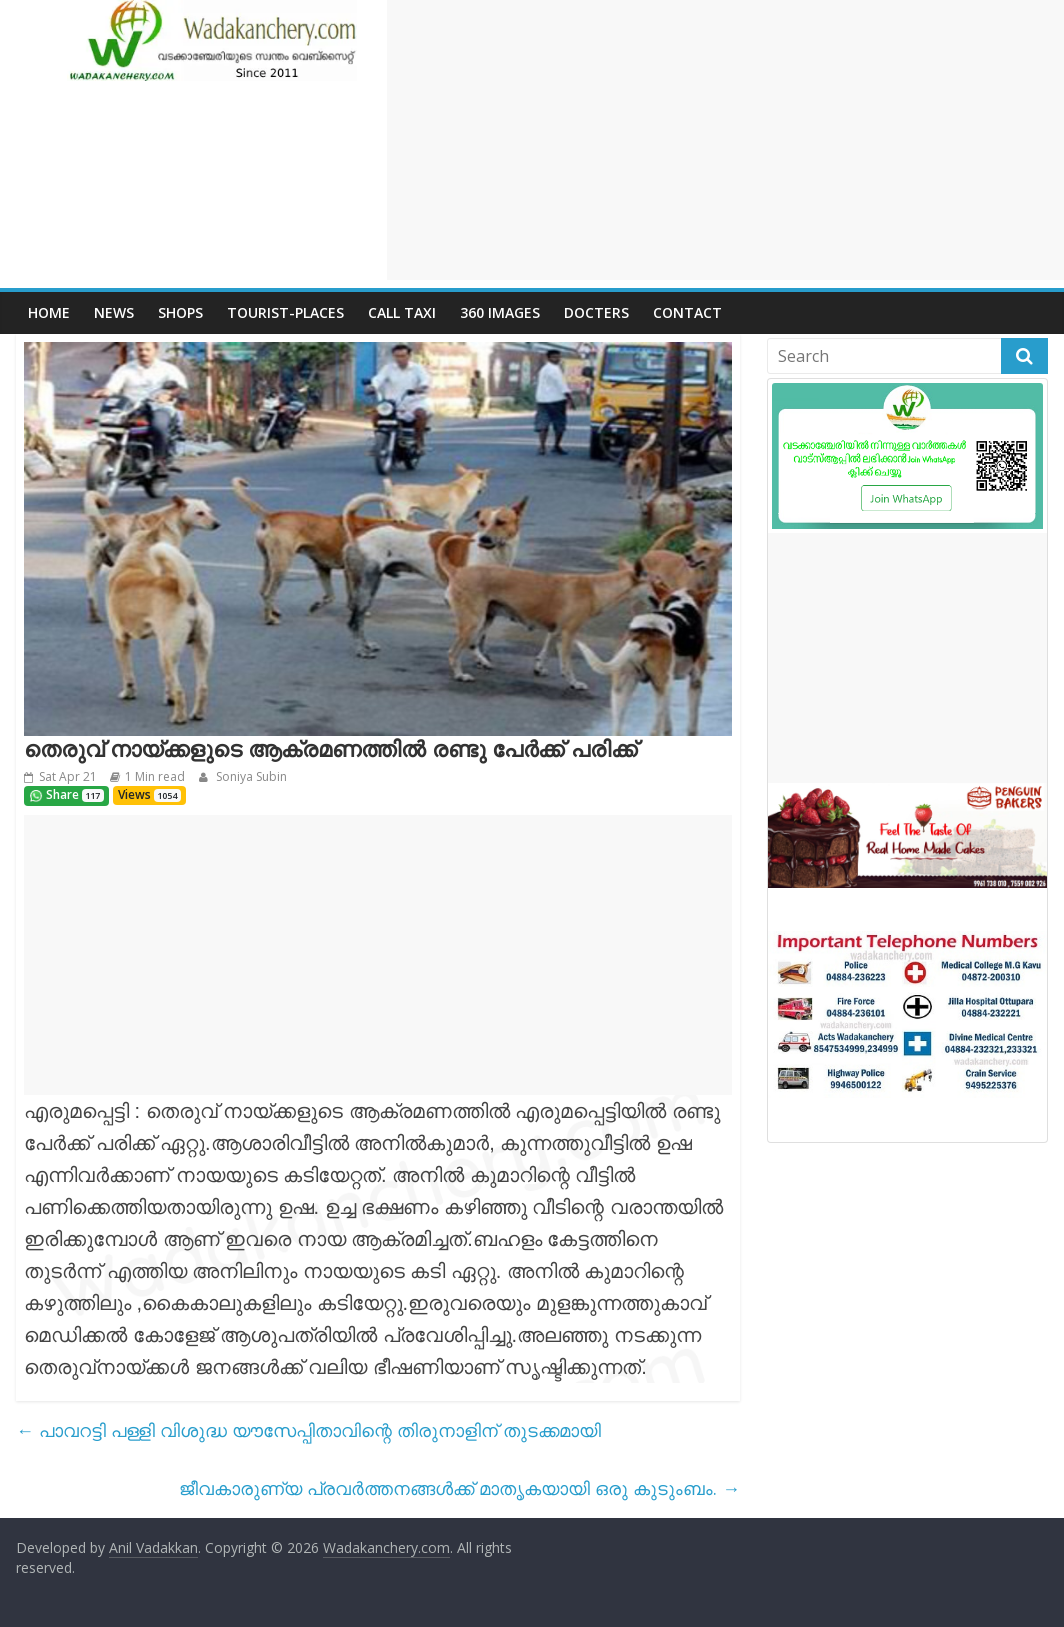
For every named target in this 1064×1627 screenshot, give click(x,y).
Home (49, 312)
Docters (596, 312)
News (114, 312)
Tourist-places (285, 312)
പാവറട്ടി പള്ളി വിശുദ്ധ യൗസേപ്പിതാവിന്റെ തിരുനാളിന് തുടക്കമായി (308, 1430)
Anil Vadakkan (153, 1547)
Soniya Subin (250, 776)
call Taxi (402, 312)
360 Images (500, 312)
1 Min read (155, 776)
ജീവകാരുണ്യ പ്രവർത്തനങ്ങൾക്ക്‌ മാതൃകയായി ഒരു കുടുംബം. (459, 1488)
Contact (687, 312)
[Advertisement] (725, 140)
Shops (180, 312)
